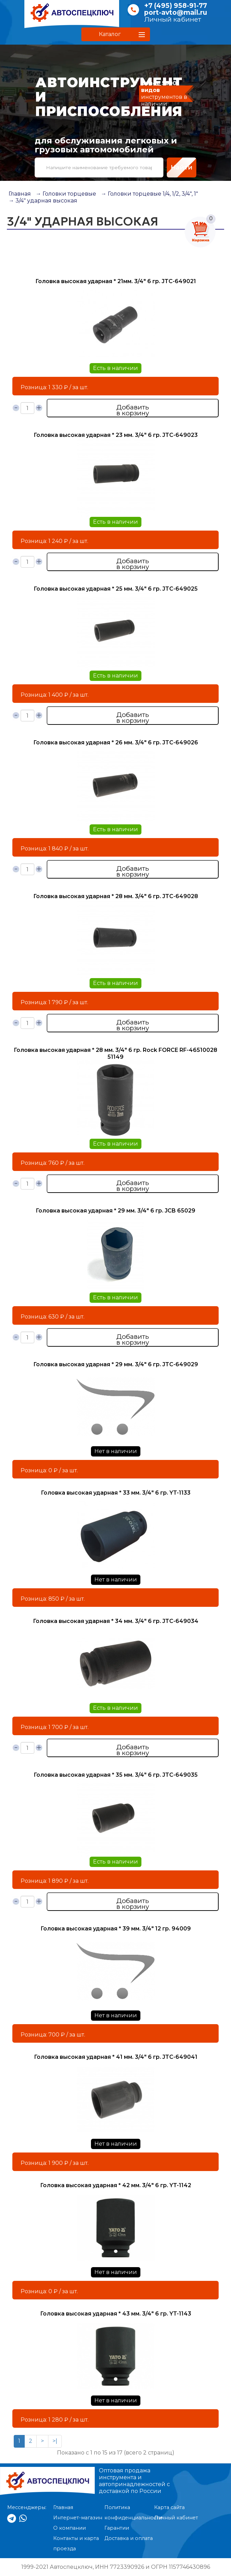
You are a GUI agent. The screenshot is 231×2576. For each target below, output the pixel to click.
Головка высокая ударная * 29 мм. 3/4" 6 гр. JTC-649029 (115, 1364)
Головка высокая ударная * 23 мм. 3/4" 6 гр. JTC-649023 (116, 435)
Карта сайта (169, 2507)
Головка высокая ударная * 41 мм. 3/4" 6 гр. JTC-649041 (115, 2057)
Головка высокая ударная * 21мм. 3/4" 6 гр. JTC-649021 (115, 281)
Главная (20, 193)
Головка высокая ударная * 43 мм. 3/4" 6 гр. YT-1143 (115, 2313)
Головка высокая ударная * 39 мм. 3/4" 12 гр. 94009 (116, 1928)
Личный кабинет (172, 19)
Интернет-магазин (77, 2518)
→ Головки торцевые (66, 193)
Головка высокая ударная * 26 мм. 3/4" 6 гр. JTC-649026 (115, 742)
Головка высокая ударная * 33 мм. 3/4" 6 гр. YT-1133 (115, 1492)
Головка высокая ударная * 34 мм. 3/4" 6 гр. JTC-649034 (115, 1621)
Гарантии (116, 2528)
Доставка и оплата (128, 2538)
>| (55, 2441)
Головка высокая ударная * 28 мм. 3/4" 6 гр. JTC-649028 (115, 896)
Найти (182, 167)
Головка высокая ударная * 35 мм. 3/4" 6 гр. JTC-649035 (116, 1775)
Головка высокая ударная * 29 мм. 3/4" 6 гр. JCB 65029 (115, 1210)
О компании (69, 2528)
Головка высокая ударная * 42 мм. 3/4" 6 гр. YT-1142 (115, 2185)
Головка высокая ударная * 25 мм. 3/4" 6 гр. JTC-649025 (116, 588)
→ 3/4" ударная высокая (43, 200)
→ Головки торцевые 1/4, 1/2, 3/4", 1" (149, 193)
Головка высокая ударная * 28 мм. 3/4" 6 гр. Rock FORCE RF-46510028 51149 (115, 1053)
